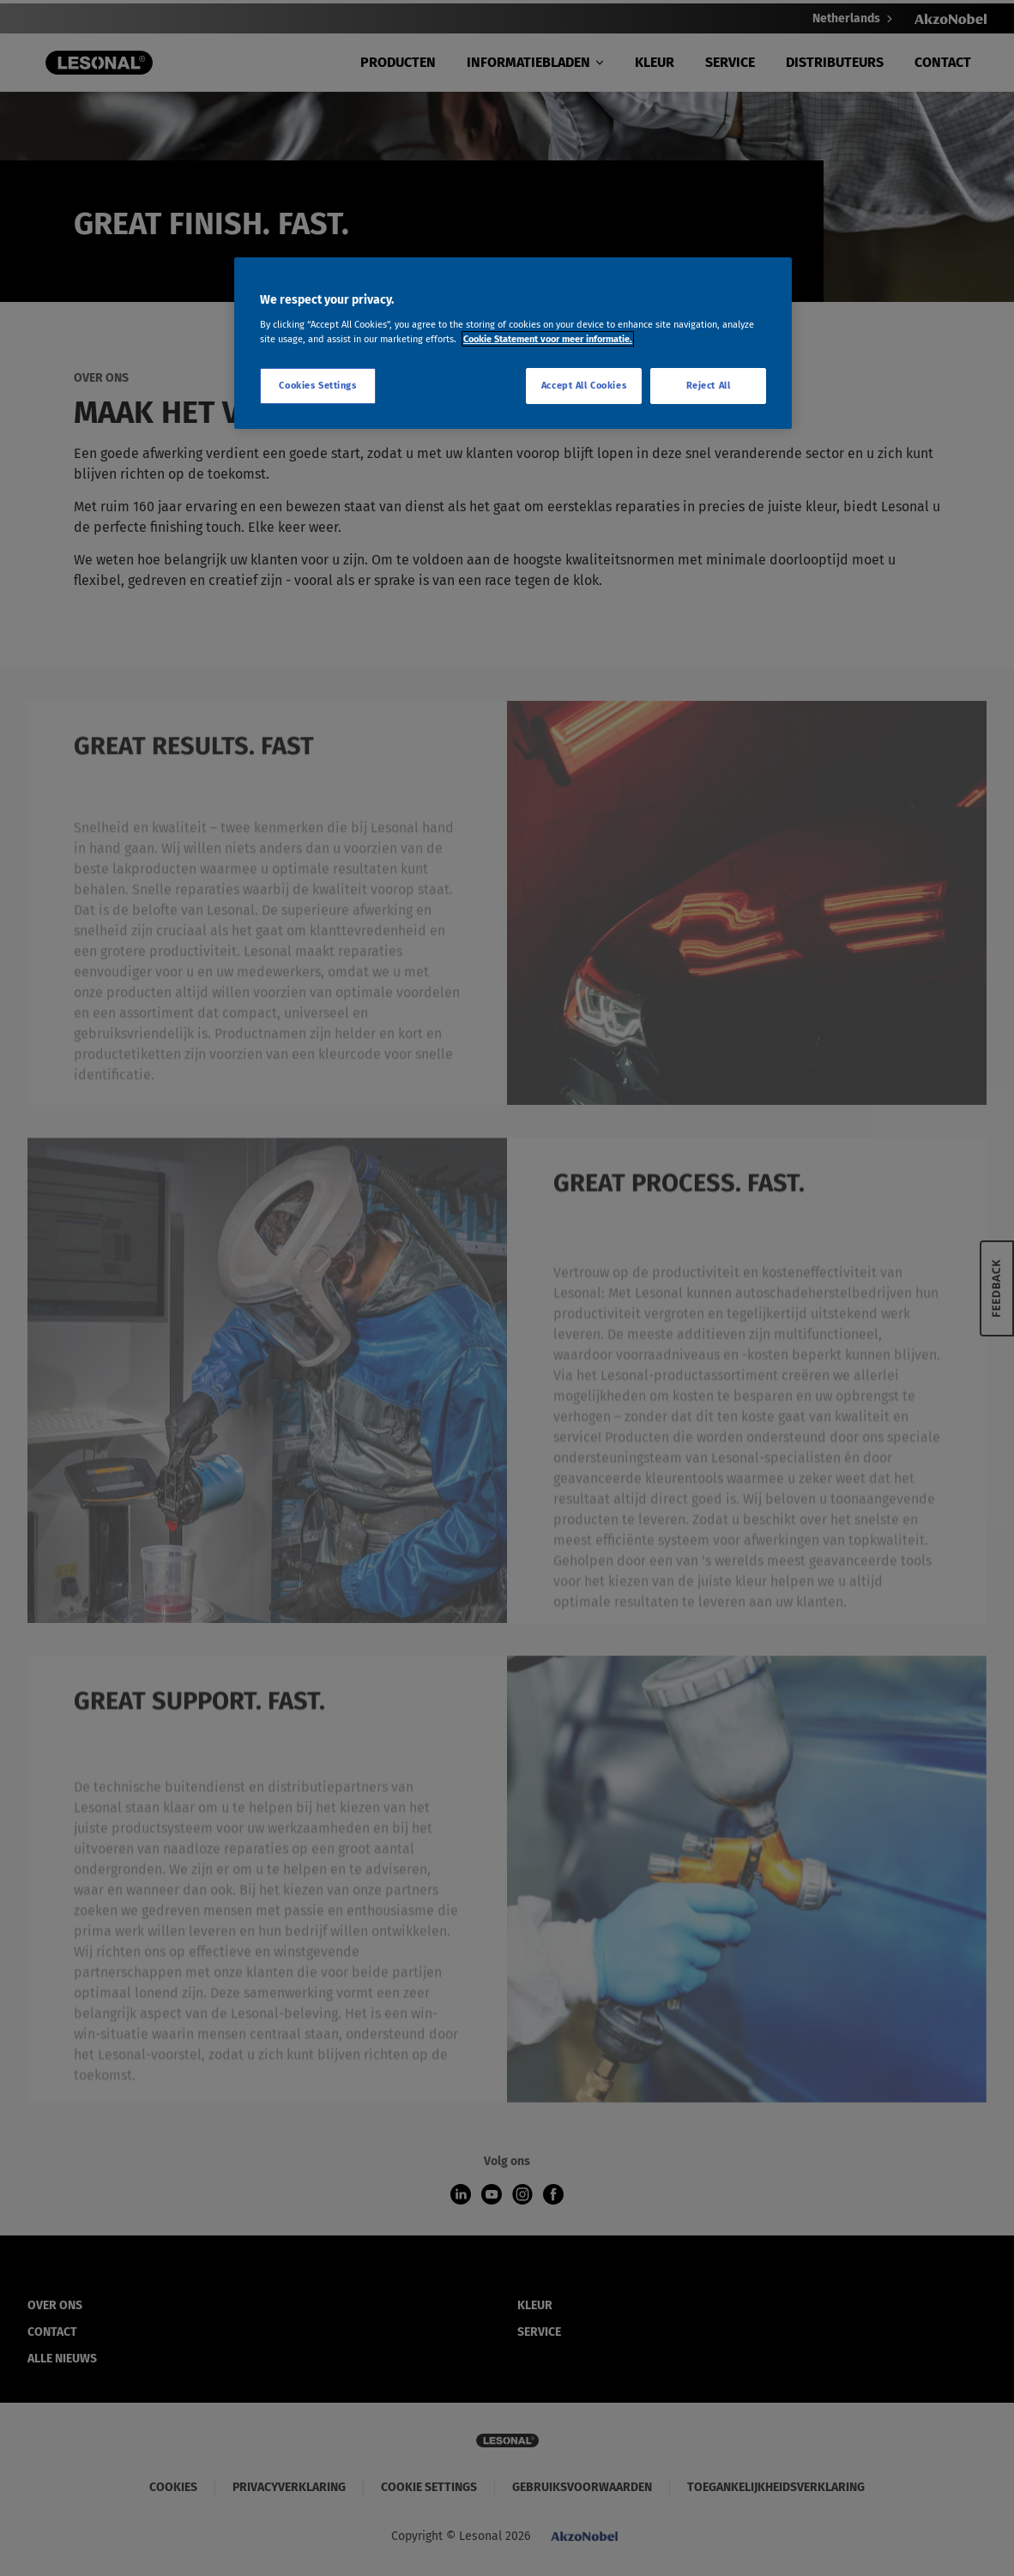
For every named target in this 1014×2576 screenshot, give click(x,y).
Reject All (708, 385)
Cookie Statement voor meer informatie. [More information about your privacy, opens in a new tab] (547, 339)
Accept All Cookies (583, 385)
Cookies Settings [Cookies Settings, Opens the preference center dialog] (317, 385)
